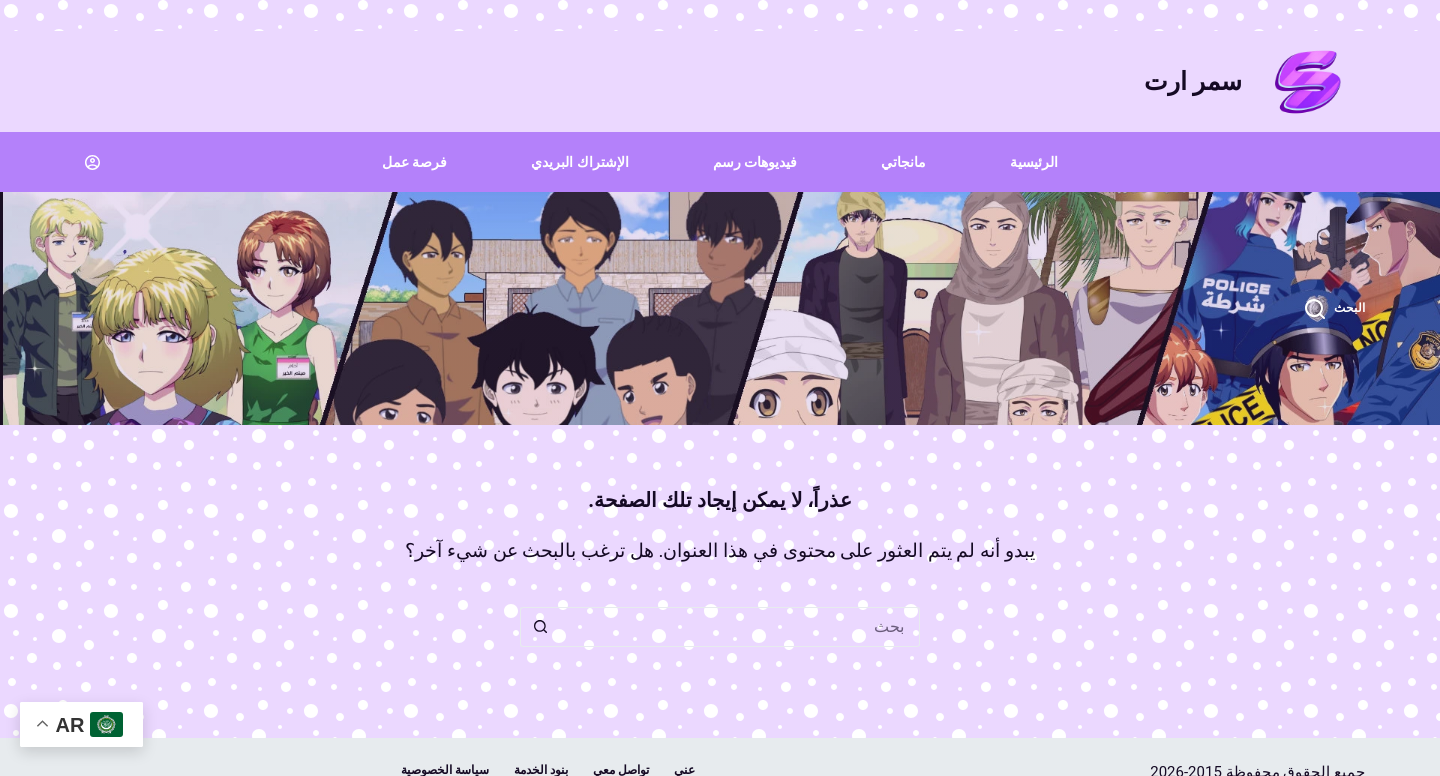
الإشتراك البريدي (579, 162)
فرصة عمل (414, 162)
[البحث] (1335, 309)
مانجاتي (903, 162)
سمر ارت (1193, 81)
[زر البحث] (540, 627)
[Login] (92, 162)
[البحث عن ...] (740, 627)
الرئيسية (1034, 162)
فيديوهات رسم (755, 162)
